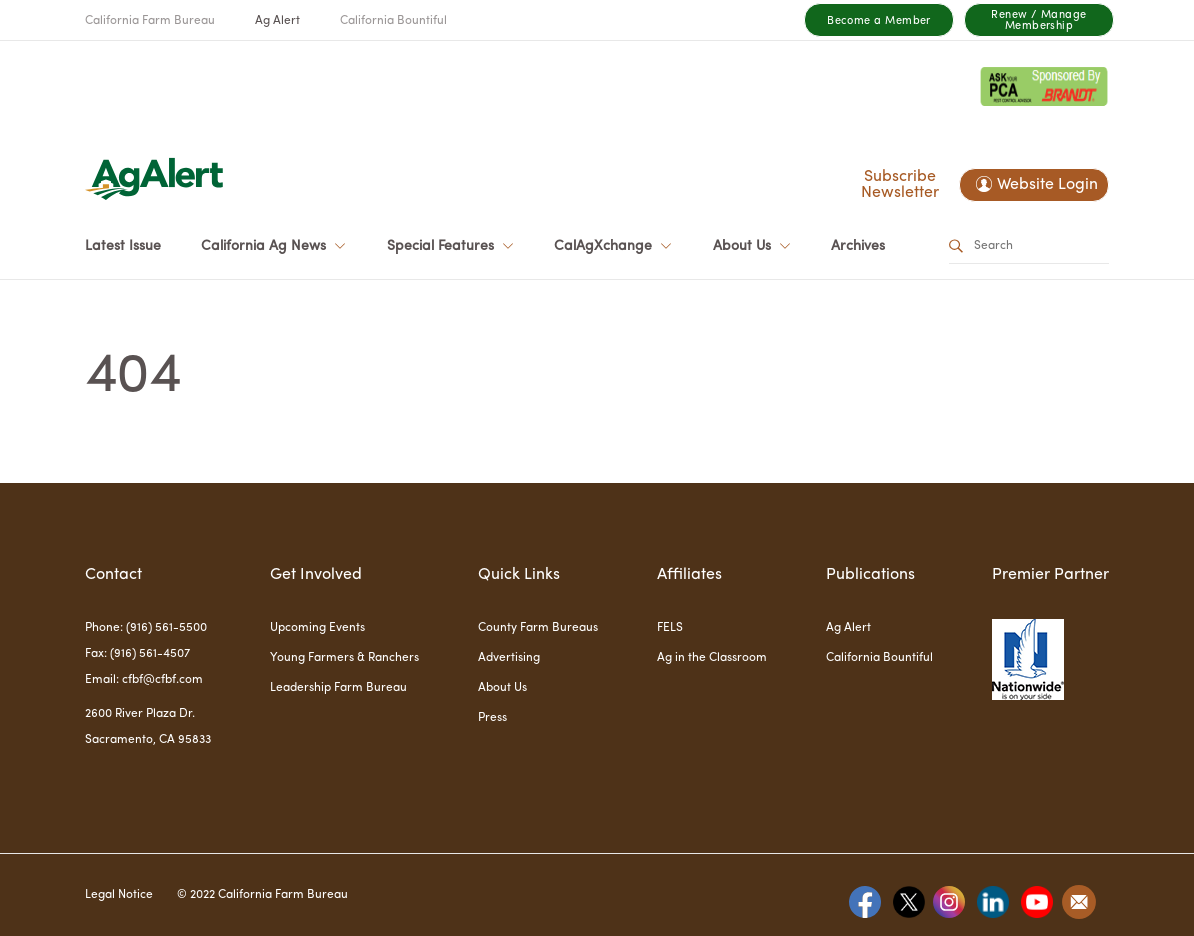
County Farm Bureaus (538, 628)
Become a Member (879, 21)
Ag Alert (277, 21)
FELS (670, 628)
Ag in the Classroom (712, 658)
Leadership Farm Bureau (338, 688)
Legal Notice (119, 895)
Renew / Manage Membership (1038, 21)
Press (492, 718)
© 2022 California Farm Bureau (262, 895)
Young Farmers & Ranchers (344, 658)
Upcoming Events (317, 628)
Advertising (509, 658)
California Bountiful (393, 21)
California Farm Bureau (150, 21)
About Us (502, 688)
